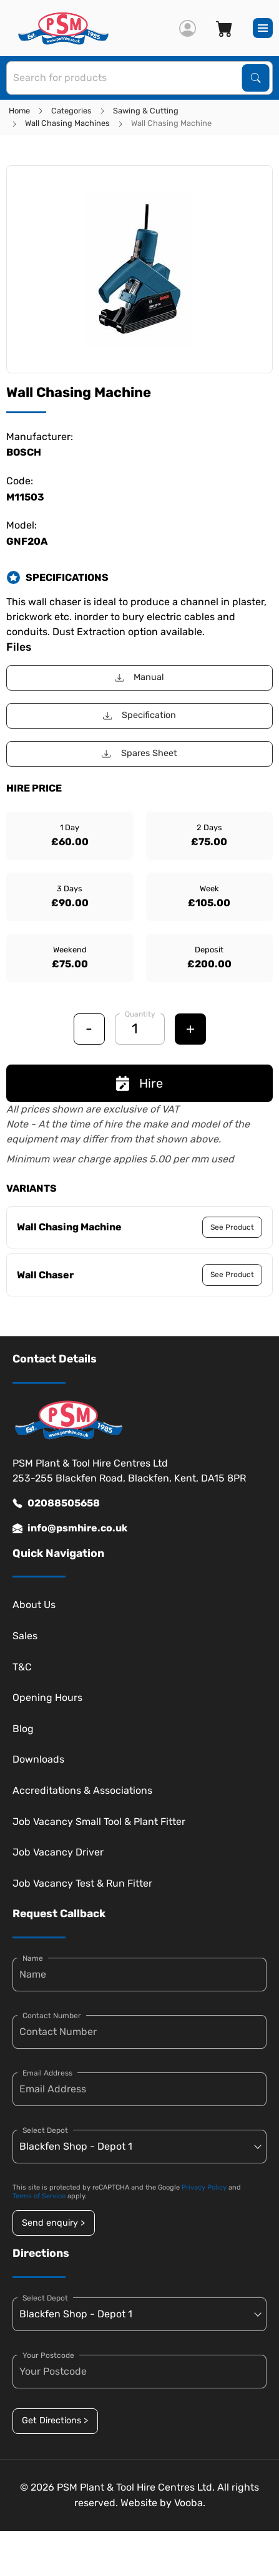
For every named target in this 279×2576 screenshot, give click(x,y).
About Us (34, 1605)
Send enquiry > (53, 2223)
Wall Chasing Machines (67, 123)
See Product (232, 1227)
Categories (71, 110)
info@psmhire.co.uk (69, 1528)
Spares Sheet (139, 753)
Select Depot (45, 2130)
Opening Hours (47, 1697)
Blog (23, 1729)
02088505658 (56, 1503)
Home (19, 110)
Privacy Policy (204, 2187)
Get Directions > (55, 2420)
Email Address (47, 2073)
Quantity (140, 1014)
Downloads (38, 1759)
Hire (139, 1083)
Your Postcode (48, 2355)
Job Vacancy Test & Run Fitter (82, 1883)
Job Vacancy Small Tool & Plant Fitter (98, 1821)
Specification (139, 715)
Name (32, 1958)
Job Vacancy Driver (58, 1852)
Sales (24, 1636)
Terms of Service (39, 2196)
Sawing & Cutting (146, 110)
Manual (139, 677)
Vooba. (189, 2503)
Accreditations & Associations (82, 1790)
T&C (22, 1667)
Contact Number (51, 2015)
